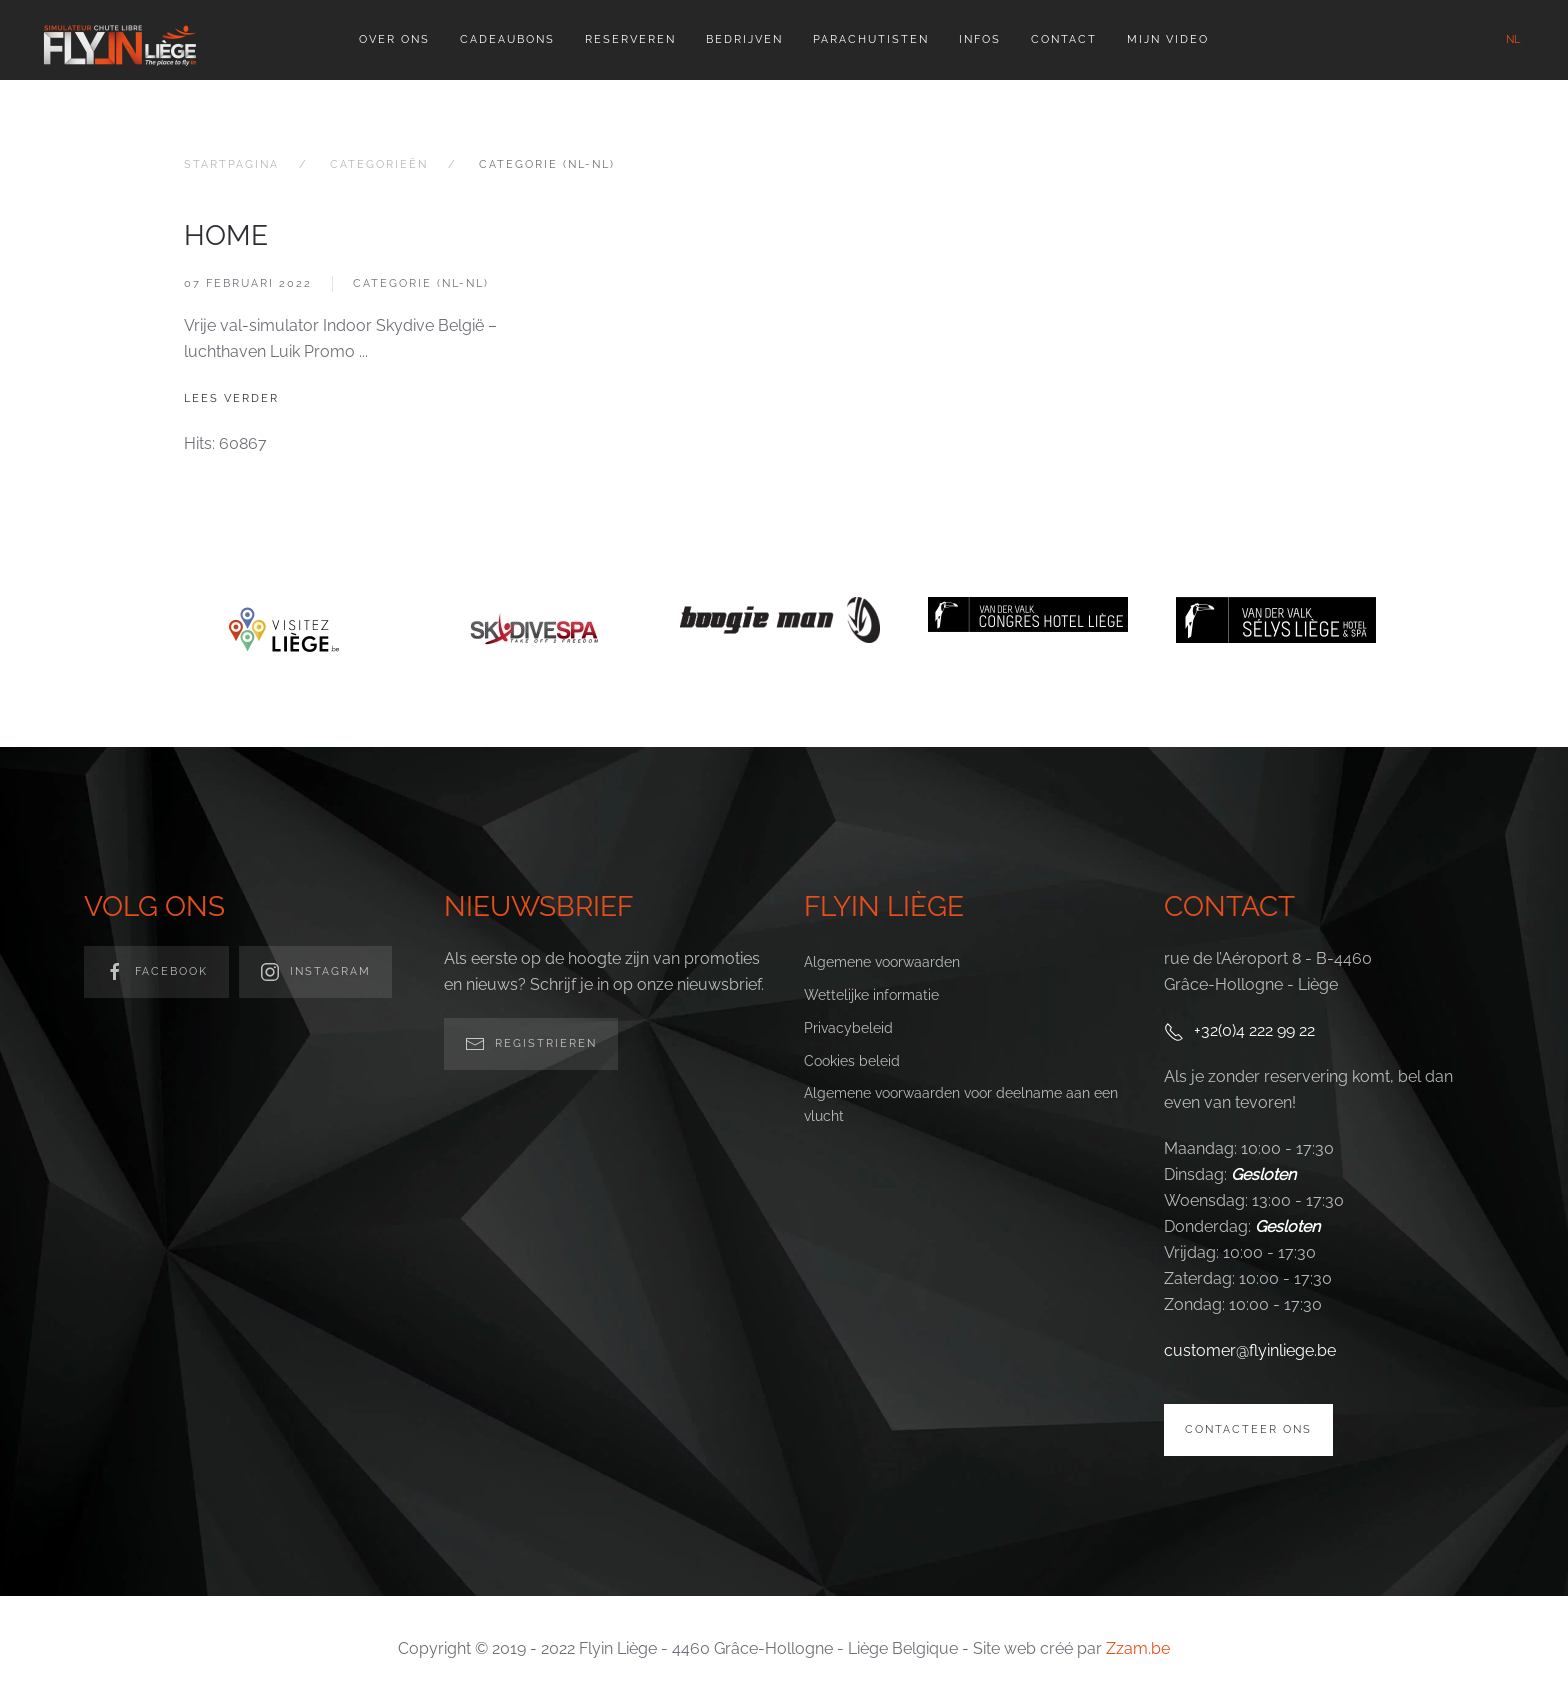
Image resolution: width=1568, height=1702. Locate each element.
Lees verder (231, 398)
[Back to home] (120, 40)
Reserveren (630, 39)
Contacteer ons (1248, 1429)
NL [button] (1513, 39)
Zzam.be (1138, 1648)
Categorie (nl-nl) (421, 283)
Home (226, 235)
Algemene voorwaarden (882, 962)
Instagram (315, 972)
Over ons (394, 39)
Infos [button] (980, 39)
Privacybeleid (848, 1028)
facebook (156, 972)
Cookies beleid (852, 1061)
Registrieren (531, 1044)
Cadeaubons (507, 39)
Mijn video (1168, 39)
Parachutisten (871, 39)
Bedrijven (744, 39)
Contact (1064, 39)
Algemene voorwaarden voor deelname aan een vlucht (961, 1104)
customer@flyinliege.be (1250, 1350)
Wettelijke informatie (871, 995)
